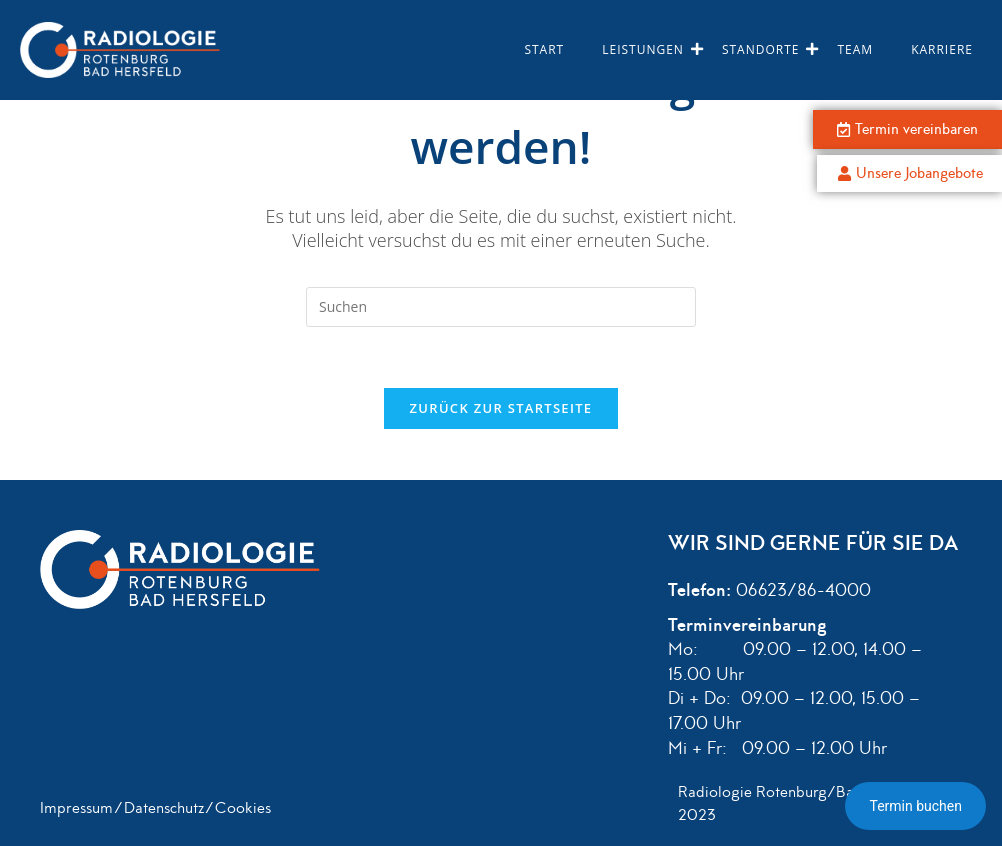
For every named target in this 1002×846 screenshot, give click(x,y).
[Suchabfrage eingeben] (501, 307)
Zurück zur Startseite (501, 408)
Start (544, 49)
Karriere (942, 49)
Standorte (765, 49)
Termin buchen (915, 806)
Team (855, 49)
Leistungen (647, 49)
